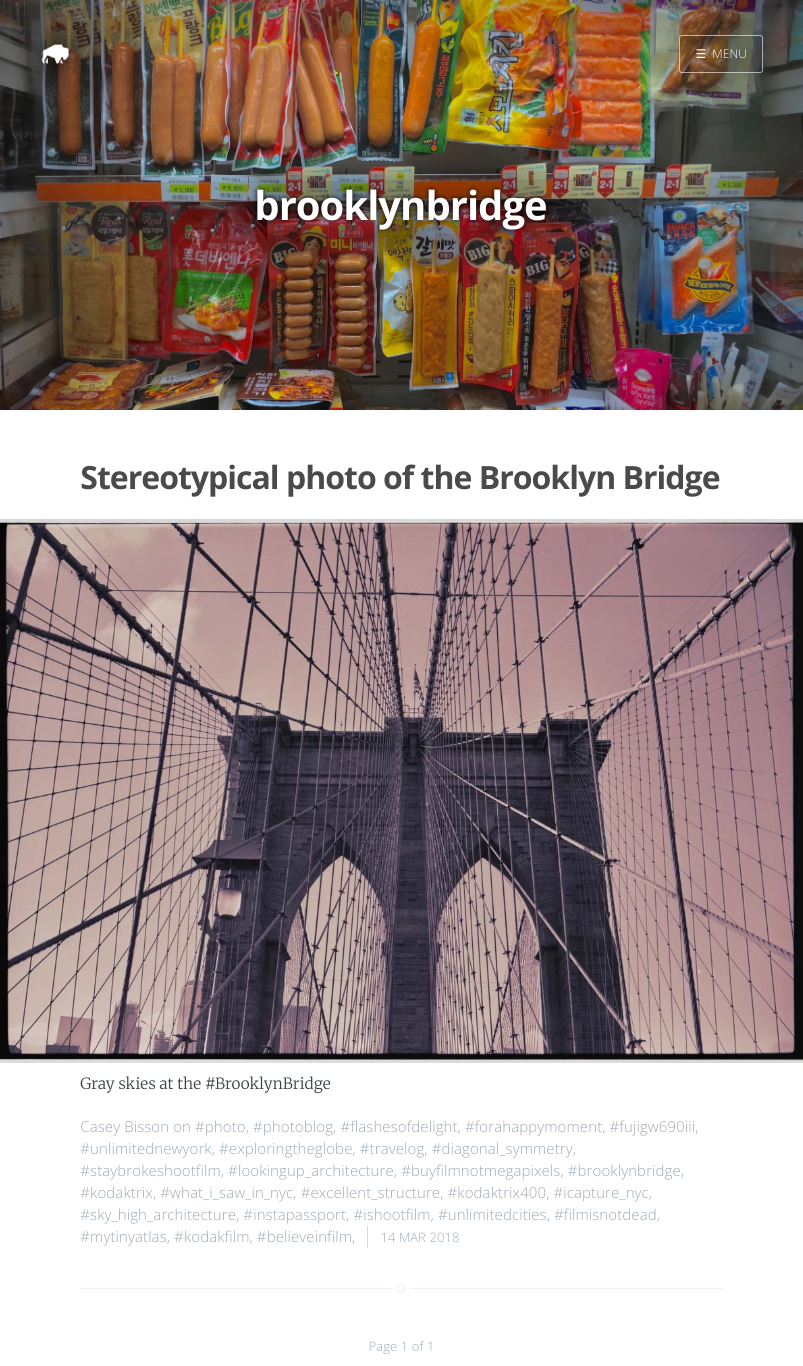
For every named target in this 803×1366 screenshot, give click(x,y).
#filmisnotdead (605, 1215)
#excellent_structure (371, 1193)
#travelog (392, 1149)
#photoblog (293, 1127)
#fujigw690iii (653, 1127)
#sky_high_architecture (158, 1215)
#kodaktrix (116, 1193)
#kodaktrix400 (497, 1193)
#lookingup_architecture (311, 1171)
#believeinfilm (304, 1237)
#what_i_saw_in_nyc (226, 1193)
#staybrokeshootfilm (150, 1171)
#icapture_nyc (600, 1193)
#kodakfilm (211, 1237)
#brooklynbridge (624, 1171)
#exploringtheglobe (285, 1149)
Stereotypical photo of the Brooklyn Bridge (399, 477)
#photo (220, 1127)
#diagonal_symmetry (502, 1149)
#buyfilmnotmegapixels (480, 1171)
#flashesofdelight (398, 1127)
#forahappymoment (533, 1127)
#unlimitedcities (492, 1215)
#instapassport (294, 1215)
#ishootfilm (391, 1215)
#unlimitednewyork (145, 1149)
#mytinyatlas (123, 1237)
